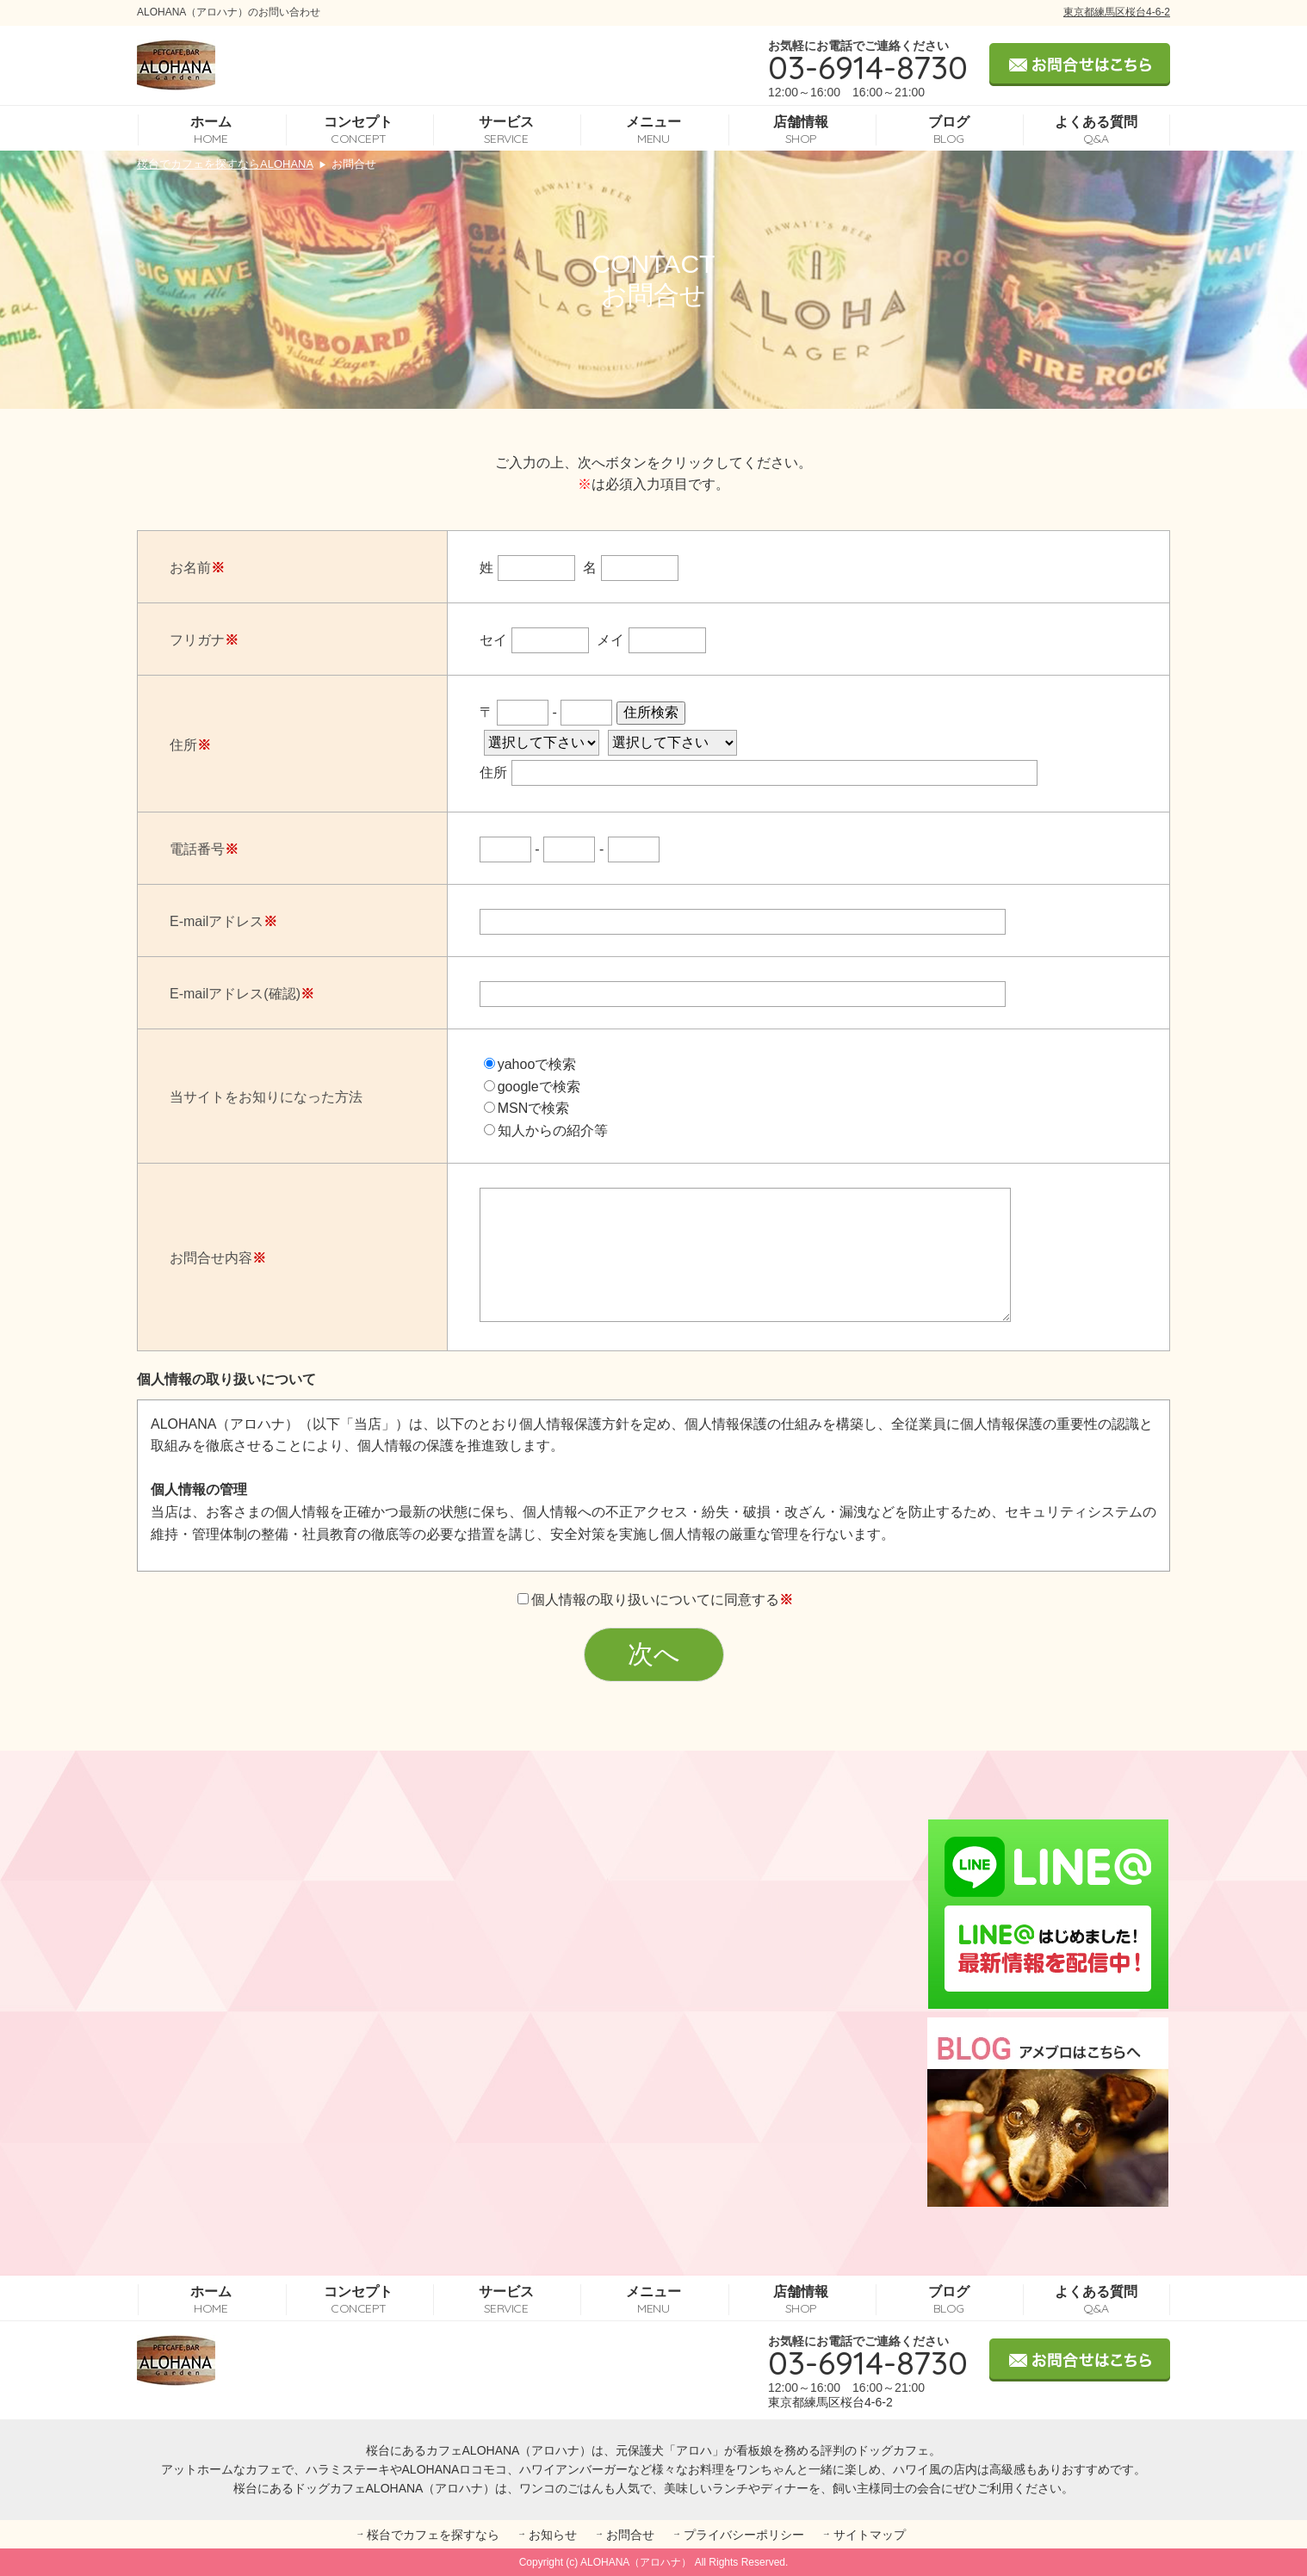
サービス (506, 130)
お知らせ (553, 2535)
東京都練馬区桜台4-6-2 (1116, 12)
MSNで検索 (527, 1108)
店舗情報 (800, 130)
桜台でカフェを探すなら (433, 2535)
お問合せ (630, 2535)
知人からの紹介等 (546, 1130)
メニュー (653, 130)
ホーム (211, 130)
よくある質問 (1096, 130)
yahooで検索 (530, 1064)
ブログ (948, 130)
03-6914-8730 (868, 67)
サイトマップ (869, 2535)
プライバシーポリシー (744, 2535)
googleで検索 (532, 1086)
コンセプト (358, 130)
